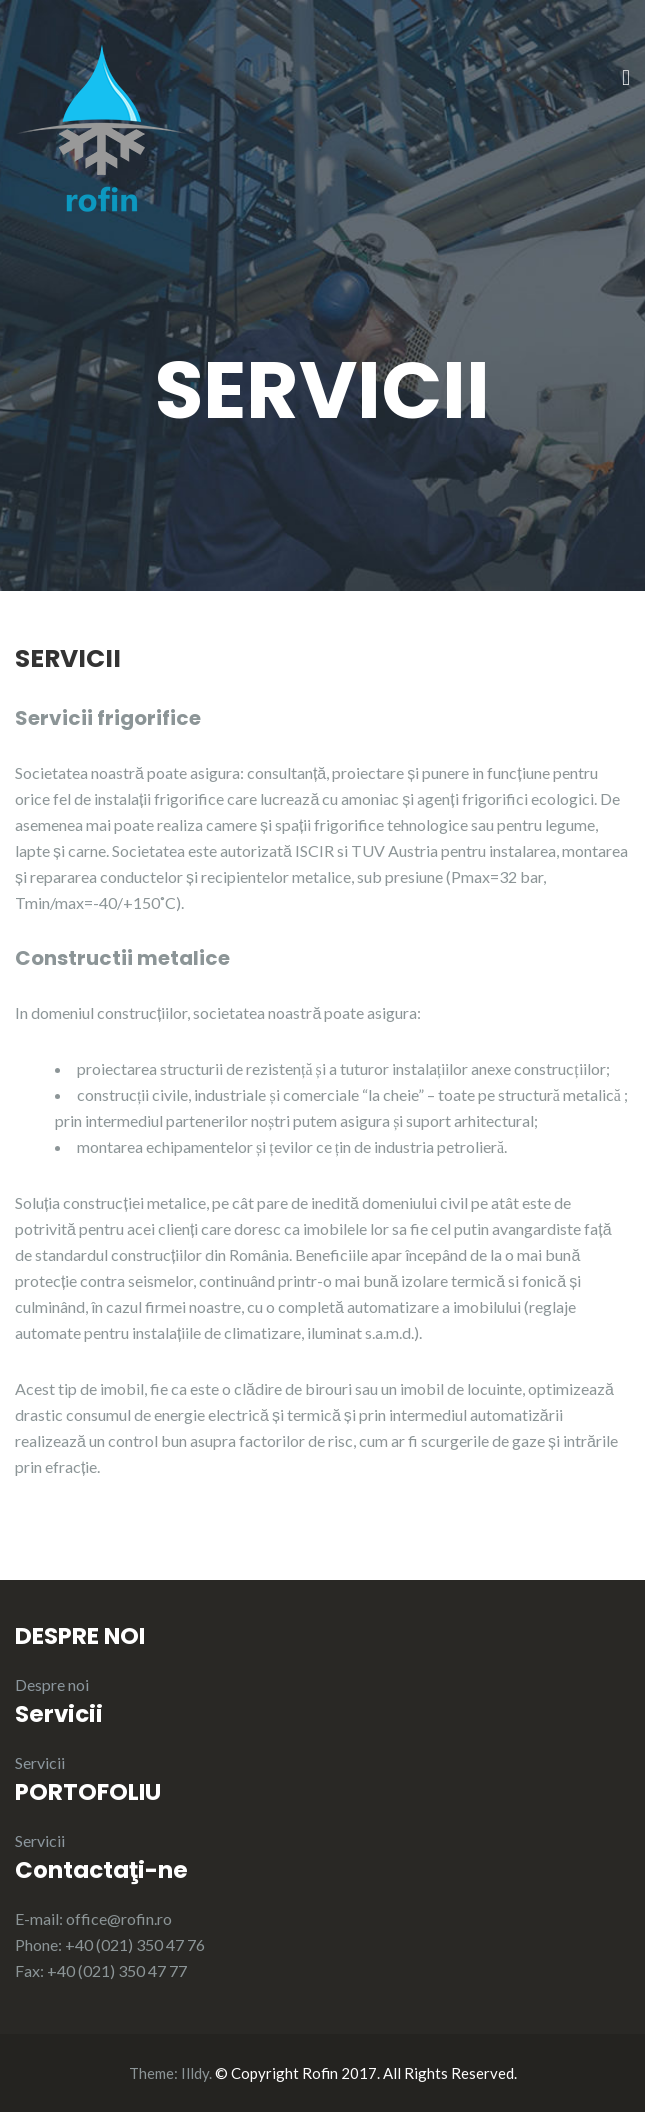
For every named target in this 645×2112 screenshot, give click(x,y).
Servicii (40, 1762)
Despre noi (52, 1684)
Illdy (195, 2073)
